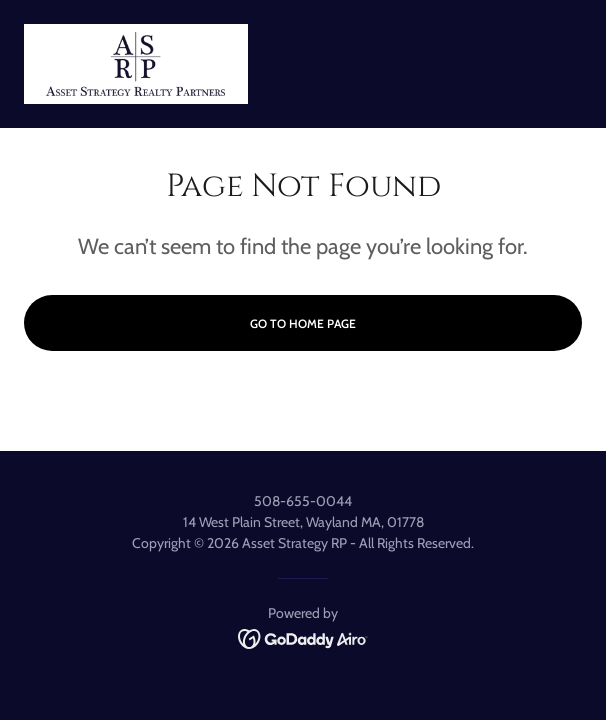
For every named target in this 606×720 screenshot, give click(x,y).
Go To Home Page (303, 323)
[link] (136, 64)
